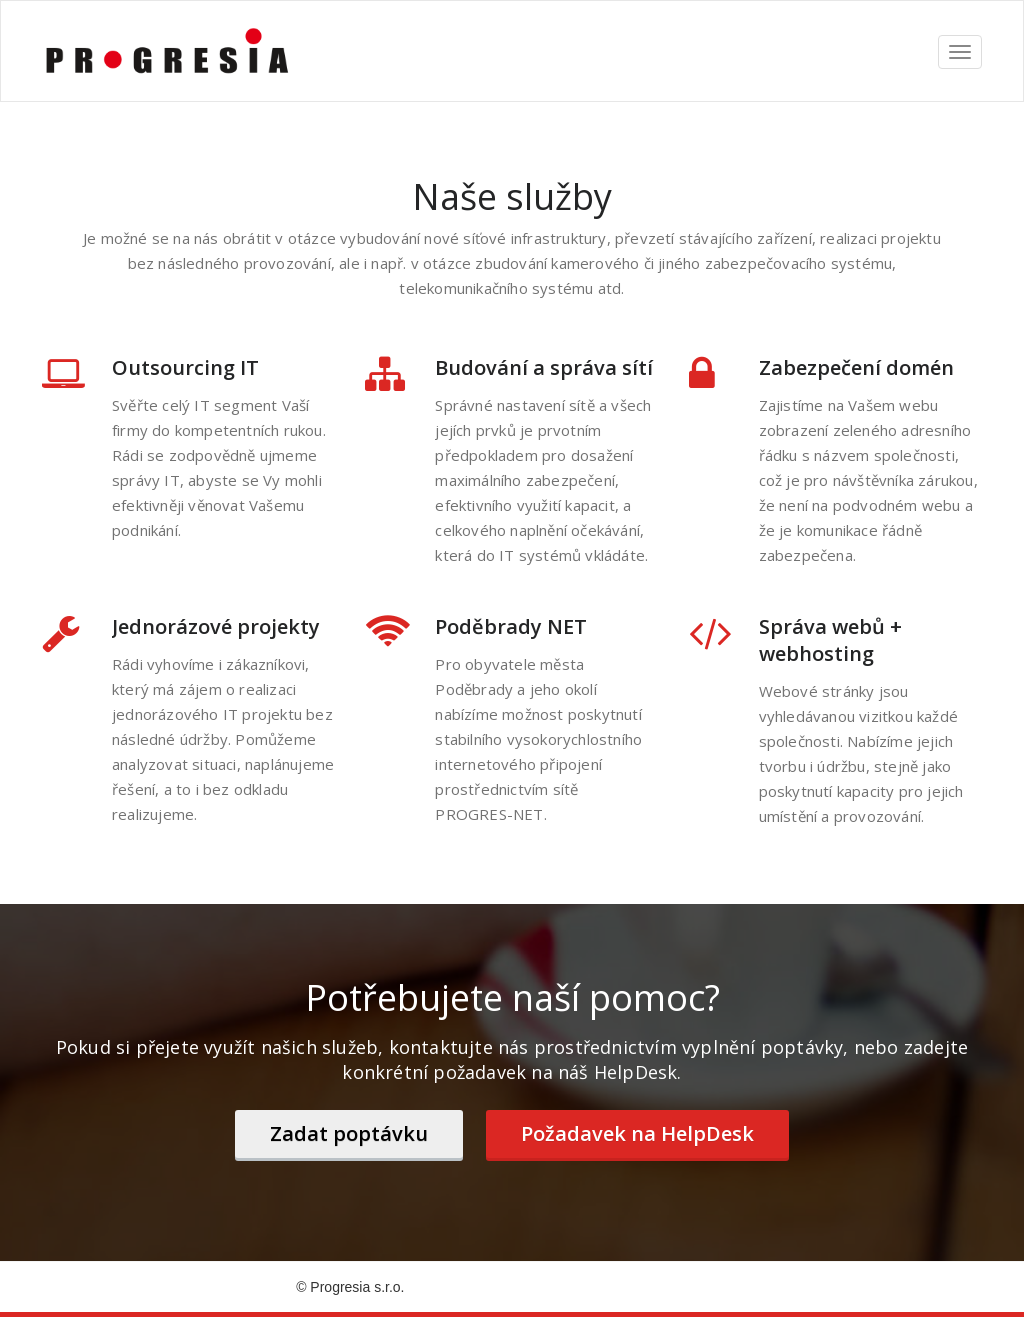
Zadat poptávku (349, 1133)
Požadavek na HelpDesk (637, 1133)
